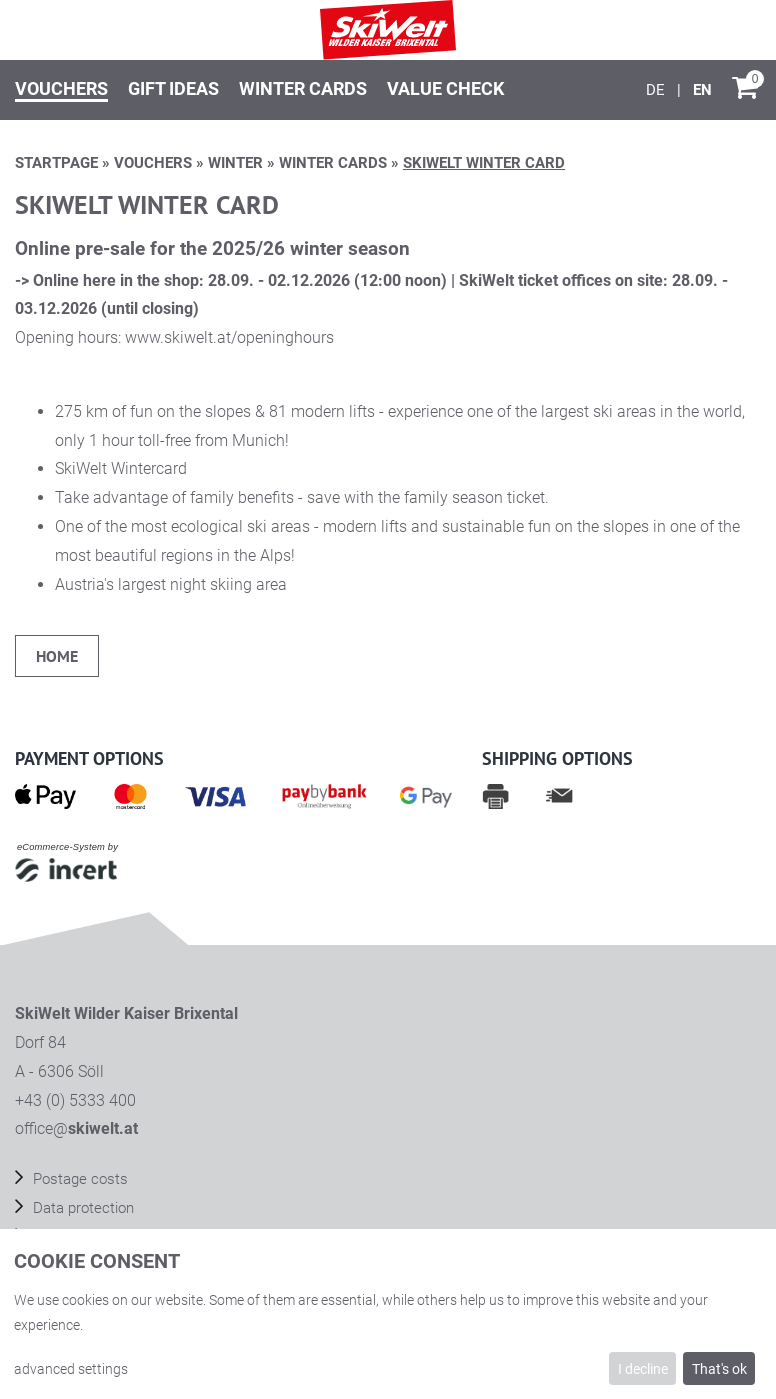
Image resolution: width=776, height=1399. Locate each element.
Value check (445, 88)
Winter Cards (303, 88)
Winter (235, 163)
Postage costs (78, 1179)
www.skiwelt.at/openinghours (229, 337)
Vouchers (61, 88)
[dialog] (388, 1314)
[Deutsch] (657, 90)
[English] (702, 90)
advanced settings (71, 1369)
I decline (643, 1369)
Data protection (81, 1208)
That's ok (719, 1369)
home (57, 656)
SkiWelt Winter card (484, 163)
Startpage (56, 163)
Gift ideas (173, 88)
